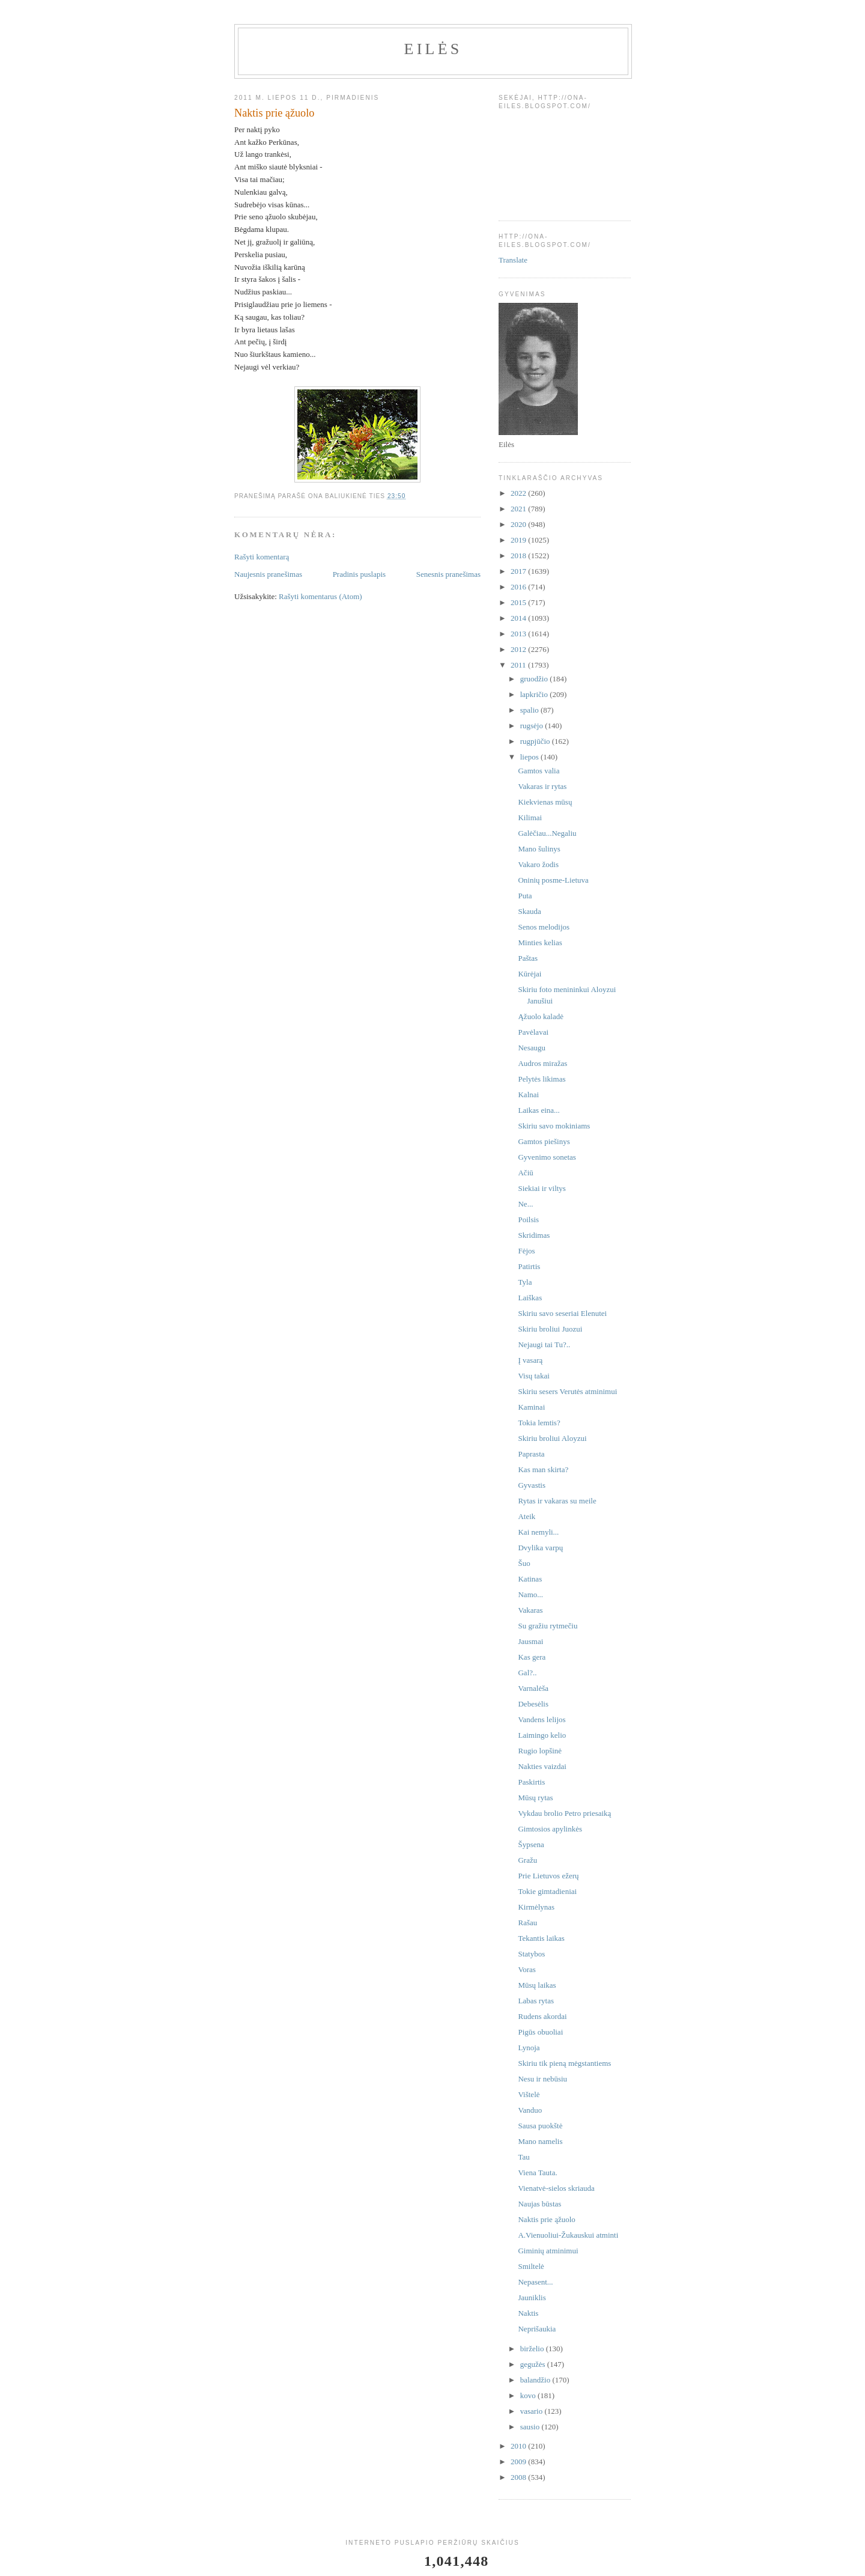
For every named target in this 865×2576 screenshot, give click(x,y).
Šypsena (531, 1844)
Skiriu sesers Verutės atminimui (567, 1391)
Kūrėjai (529, 973)
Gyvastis (531, 1485)
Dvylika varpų (540, 1547)
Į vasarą (530, 1360)
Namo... (530, 1594)
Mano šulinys (539, 848)
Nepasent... (535, 2281)
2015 (519, 602)
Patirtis (529, 1266)
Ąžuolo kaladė (540, 1016)
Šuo (524, 1563)
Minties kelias (540, 942)
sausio (531, 2426)
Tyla (525, 1281)
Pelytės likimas (541, 1078)
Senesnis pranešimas (448, 574)
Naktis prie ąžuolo (546, 2219)
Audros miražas (542, 1063)
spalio (530, 709)
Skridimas (534, 1235)
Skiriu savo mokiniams (554, 1125)
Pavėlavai (533, 1032)
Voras (526, 1969)
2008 (519, 2477)
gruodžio (535, 678)
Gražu (527, 1860)
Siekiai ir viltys (541, 1188)
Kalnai (528, 1094)
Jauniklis (531, 2297)
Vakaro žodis (538, 864)
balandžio (536, 2379)
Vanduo (530, 2110)
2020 (519, 524)
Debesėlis (533, 1703)
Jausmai (530, 1641)
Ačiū (525, 1172)
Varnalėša (533, 1688)
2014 (519, 618)
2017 (519, 571)
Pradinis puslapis (359, 574)
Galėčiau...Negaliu (547, 833)
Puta (525, 895)
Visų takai (533, 1375)
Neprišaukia (537, 2328)
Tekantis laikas (541, 1938)
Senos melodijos (543, 926)
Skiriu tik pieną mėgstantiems (564, 2063)
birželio (533, 2348)
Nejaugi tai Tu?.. (544, 1344)
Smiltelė (531, 2266)
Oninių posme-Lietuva (553, 880)
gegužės (533, 2364)
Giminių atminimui (548, 2250)
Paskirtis (531, 1781)
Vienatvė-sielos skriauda (556, 2188)
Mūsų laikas (537, 1985)
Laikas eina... (538, 1110)
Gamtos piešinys (543, 1141)
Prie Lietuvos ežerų (548, 1875)
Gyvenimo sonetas (546, 1157)
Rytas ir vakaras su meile (557, 1500)
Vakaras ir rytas (542, 786)
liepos (530, 756)
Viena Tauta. (537, 2172)
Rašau (527, 1922)
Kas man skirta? (543, 1469)
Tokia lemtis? (539, 1422)
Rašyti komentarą (261, 556)
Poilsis (528, 1219)
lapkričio (535, 694)
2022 (519, 493)
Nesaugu (531, 1047)
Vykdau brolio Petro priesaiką (564, 1813)
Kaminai (531, 1406)
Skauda (529, 911)
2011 (519, 664)
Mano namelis (540, 2141)
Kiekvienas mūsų (545, 801)
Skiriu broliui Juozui (550, 1328)
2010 (519, 2445)
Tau (523, 2156)
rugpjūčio (536, 741)
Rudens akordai (542, 2016)
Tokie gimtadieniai (547, 1891)
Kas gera (531, 1656)
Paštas (528, 958)
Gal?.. (527, 1672)
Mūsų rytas (535, 1797)
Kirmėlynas (536, 1906)
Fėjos (526, 1250)
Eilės (433, 49)
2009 (519, 2461)
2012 (519, 649)
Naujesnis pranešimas (268, 574)
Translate (513, 259)
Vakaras (530, 1610)
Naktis (528, 2313)
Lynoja (528, 2047)
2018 (519, 555)
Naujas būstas (539, 2203)
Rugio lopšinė (540, 1750)
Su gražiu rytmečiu (547, 1625)
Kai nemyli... (538, 1531)
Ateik (526, 1516)
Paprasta (531, 1453)
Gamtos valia (538, 770)
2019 (519, 539)
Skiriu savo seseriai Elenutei (562, 1313)
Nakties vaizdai (542, 1766)
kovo (529, 2395)
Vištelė (528, 2094)
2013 (519, 633)
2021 (519, 508)
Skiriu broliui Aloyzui (552, 1438)
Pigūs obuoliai (540, 2031)
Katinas (530, 1578)
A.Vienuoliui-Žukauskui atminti (568, 2235)
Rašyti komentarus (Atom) (320, 596)
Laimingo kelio (542, 1735)
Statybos (531, 1953)
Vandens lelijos (541, 1719)
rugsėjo (532, 725)
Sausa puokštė (540, 2125)
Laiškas (530, 1297)
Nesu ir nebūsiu (542, 2078)
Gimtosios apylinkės (550, 1828)
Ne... (525, 1203)
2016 (519, 586)
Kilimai (530, 817)
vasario (532, 2411)
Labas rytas (536, 2000)
